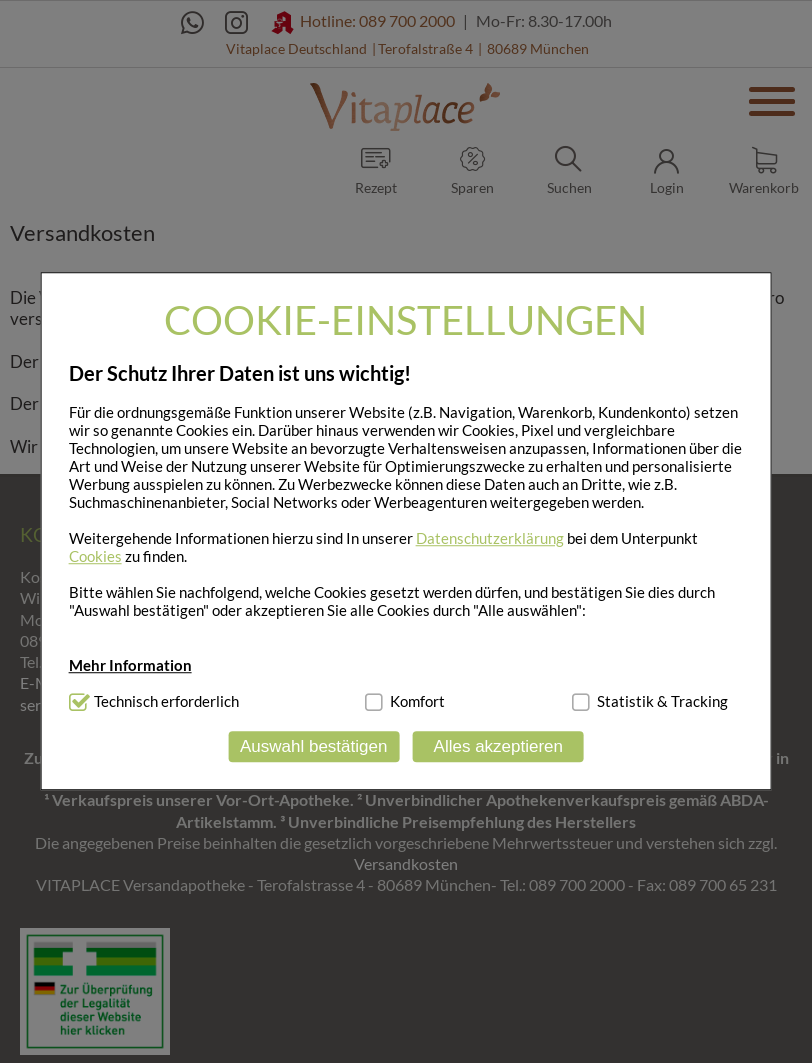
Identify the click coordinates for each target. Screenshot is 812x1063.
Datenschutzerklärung (490, 538)
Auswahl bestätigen (313, 746)
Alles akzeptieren (498, 746)
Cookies (95, 556)
